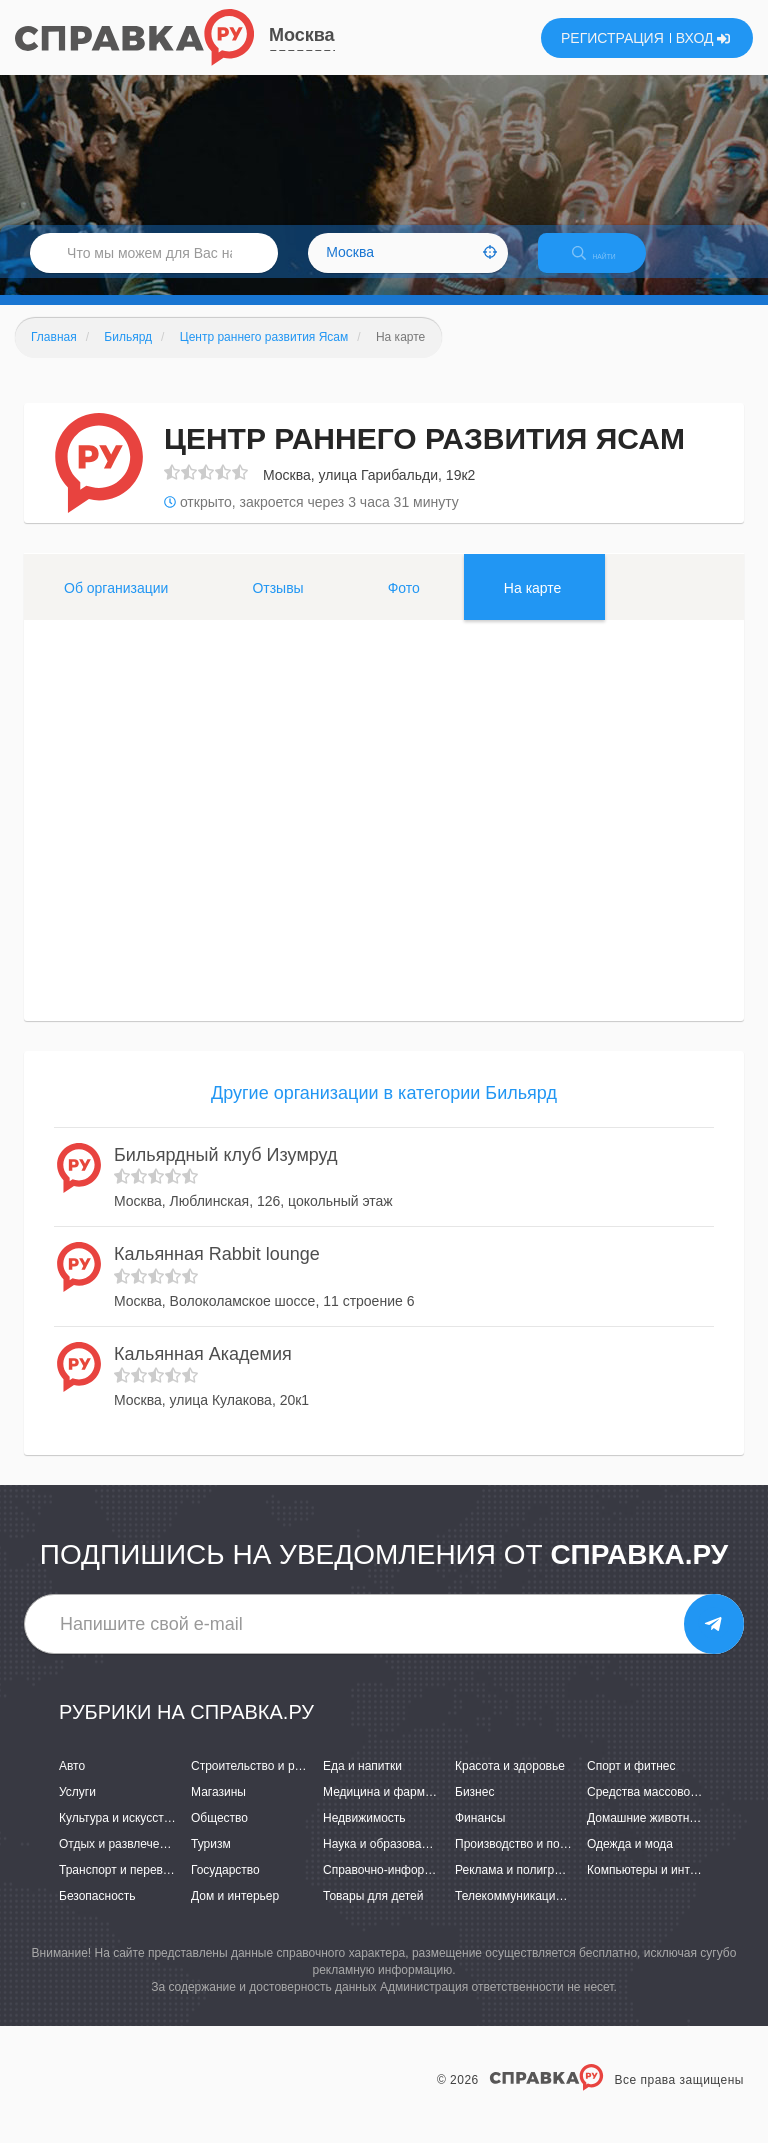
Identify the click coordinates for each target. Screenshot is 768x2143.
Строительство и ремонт (259, 1783)
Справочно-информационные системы (431, 1888)
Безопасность (97, 1914)
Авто (72, 1783)
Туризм (211, 1861)
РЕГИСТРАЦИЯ (612, 38)
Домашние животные (646, 1835)
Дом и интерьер (235, 1914)
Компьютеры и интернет (654, 1888)
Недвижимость (364, 1835)
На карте (533, 605)
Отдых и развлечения (119, 1861)
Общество (219, 1835)
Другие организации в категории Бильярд (384, 1110)
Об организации (116, 605)
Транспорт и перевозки (123, 1888)
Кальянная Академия (203, 1371)
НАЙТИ (608, 264)
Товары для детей (373, 1914)
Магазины (218, 1809)
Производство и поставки (525, 1861)
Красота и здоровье (510, 1783)
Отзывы (277, 605)
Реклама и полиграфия (519, 1888)
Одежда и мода (630, 1861)
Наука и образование (382, 1861)
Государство (225, 1888)
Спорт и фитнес (631, 1783)
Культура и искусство (118, 1835)
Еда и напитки (362, 1783)
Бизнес (474, 1809)
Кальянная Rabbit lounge (217, 1271)
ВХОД (703, 38)
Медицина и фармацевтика (399, 1809)
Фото (404, 605)
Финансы (480, 1835)
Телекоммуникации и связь (530, 1914)
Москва (302, 35)
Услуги (77, 1809)
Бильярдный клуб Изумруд (226, 1172)
